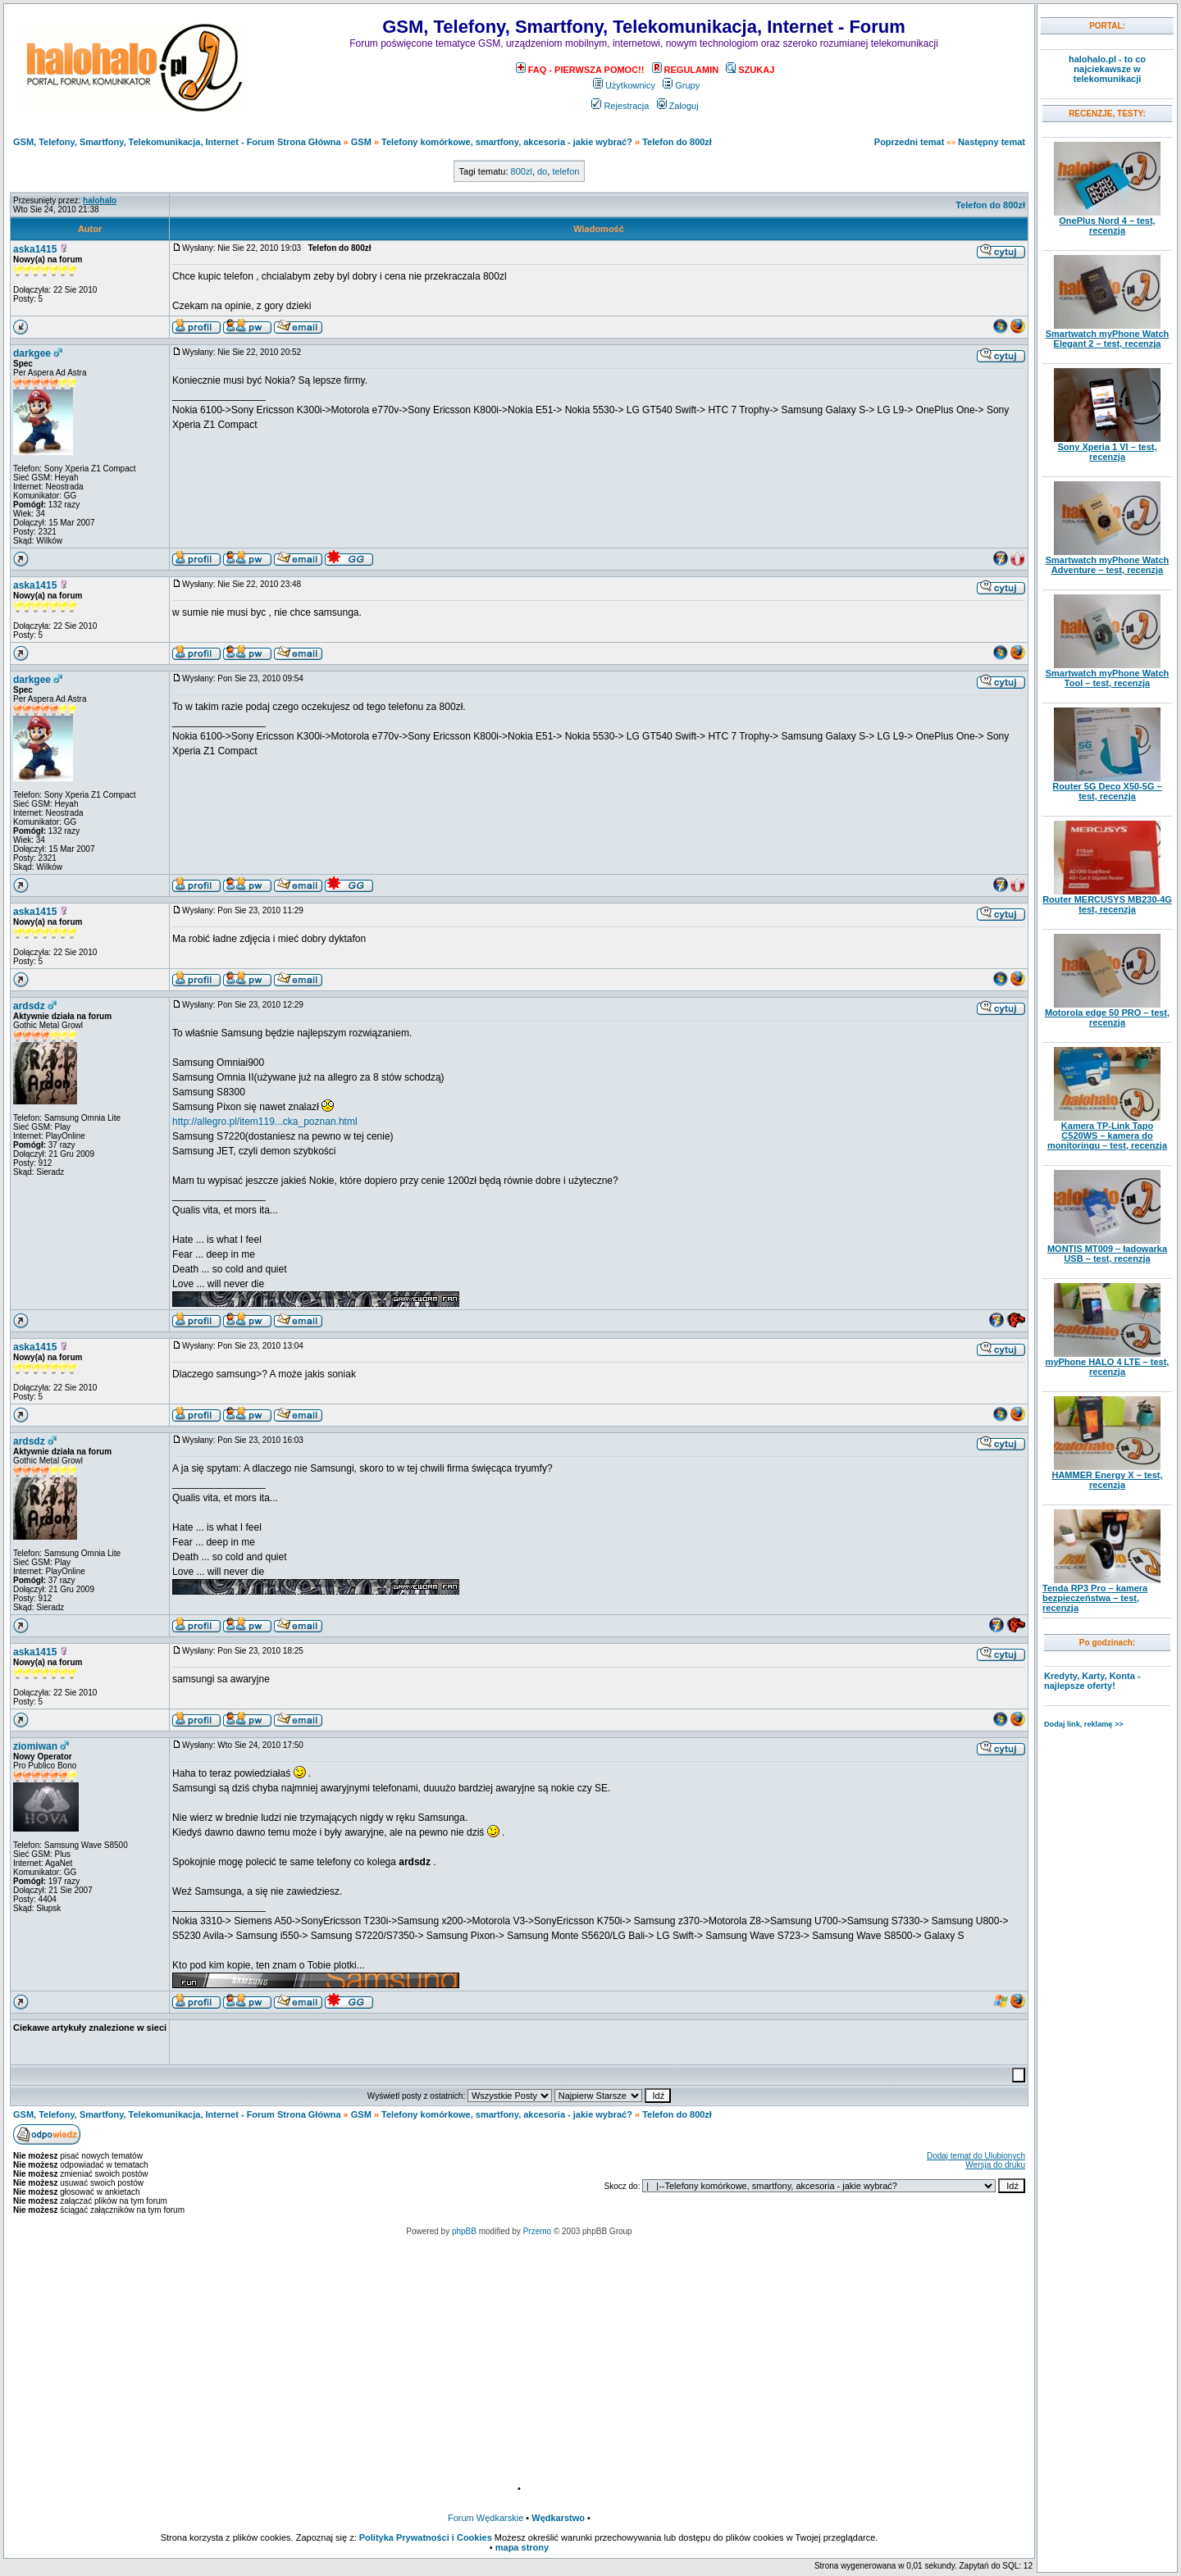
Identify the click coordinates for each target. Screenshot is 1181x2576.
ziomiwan (35, 1746)
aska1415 (35, 249)
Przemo (537, 2231)
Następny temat (991, 142)
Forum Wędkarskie (485, 2518)
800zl (521, 171)
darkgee (32, 353)
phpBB (464, 2231)
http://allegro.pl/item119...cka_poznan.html (264, 1121)
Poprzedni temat (909, 142)
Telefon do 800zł (677, 142)
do (542, 171)
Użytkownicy (624, 85)
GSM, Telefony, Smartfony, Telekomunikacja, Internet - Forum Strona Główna (177, 142)
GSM (361, 142)
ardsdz (29, 1006)
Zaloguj (678, 106)
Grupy (681, 85)
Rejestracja (620, 106)
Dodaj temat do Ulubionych (976, 2155)
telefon (565, 171)
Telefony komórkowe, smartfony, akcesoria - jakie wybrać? (506, 142)
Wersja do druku (995, 2164)
